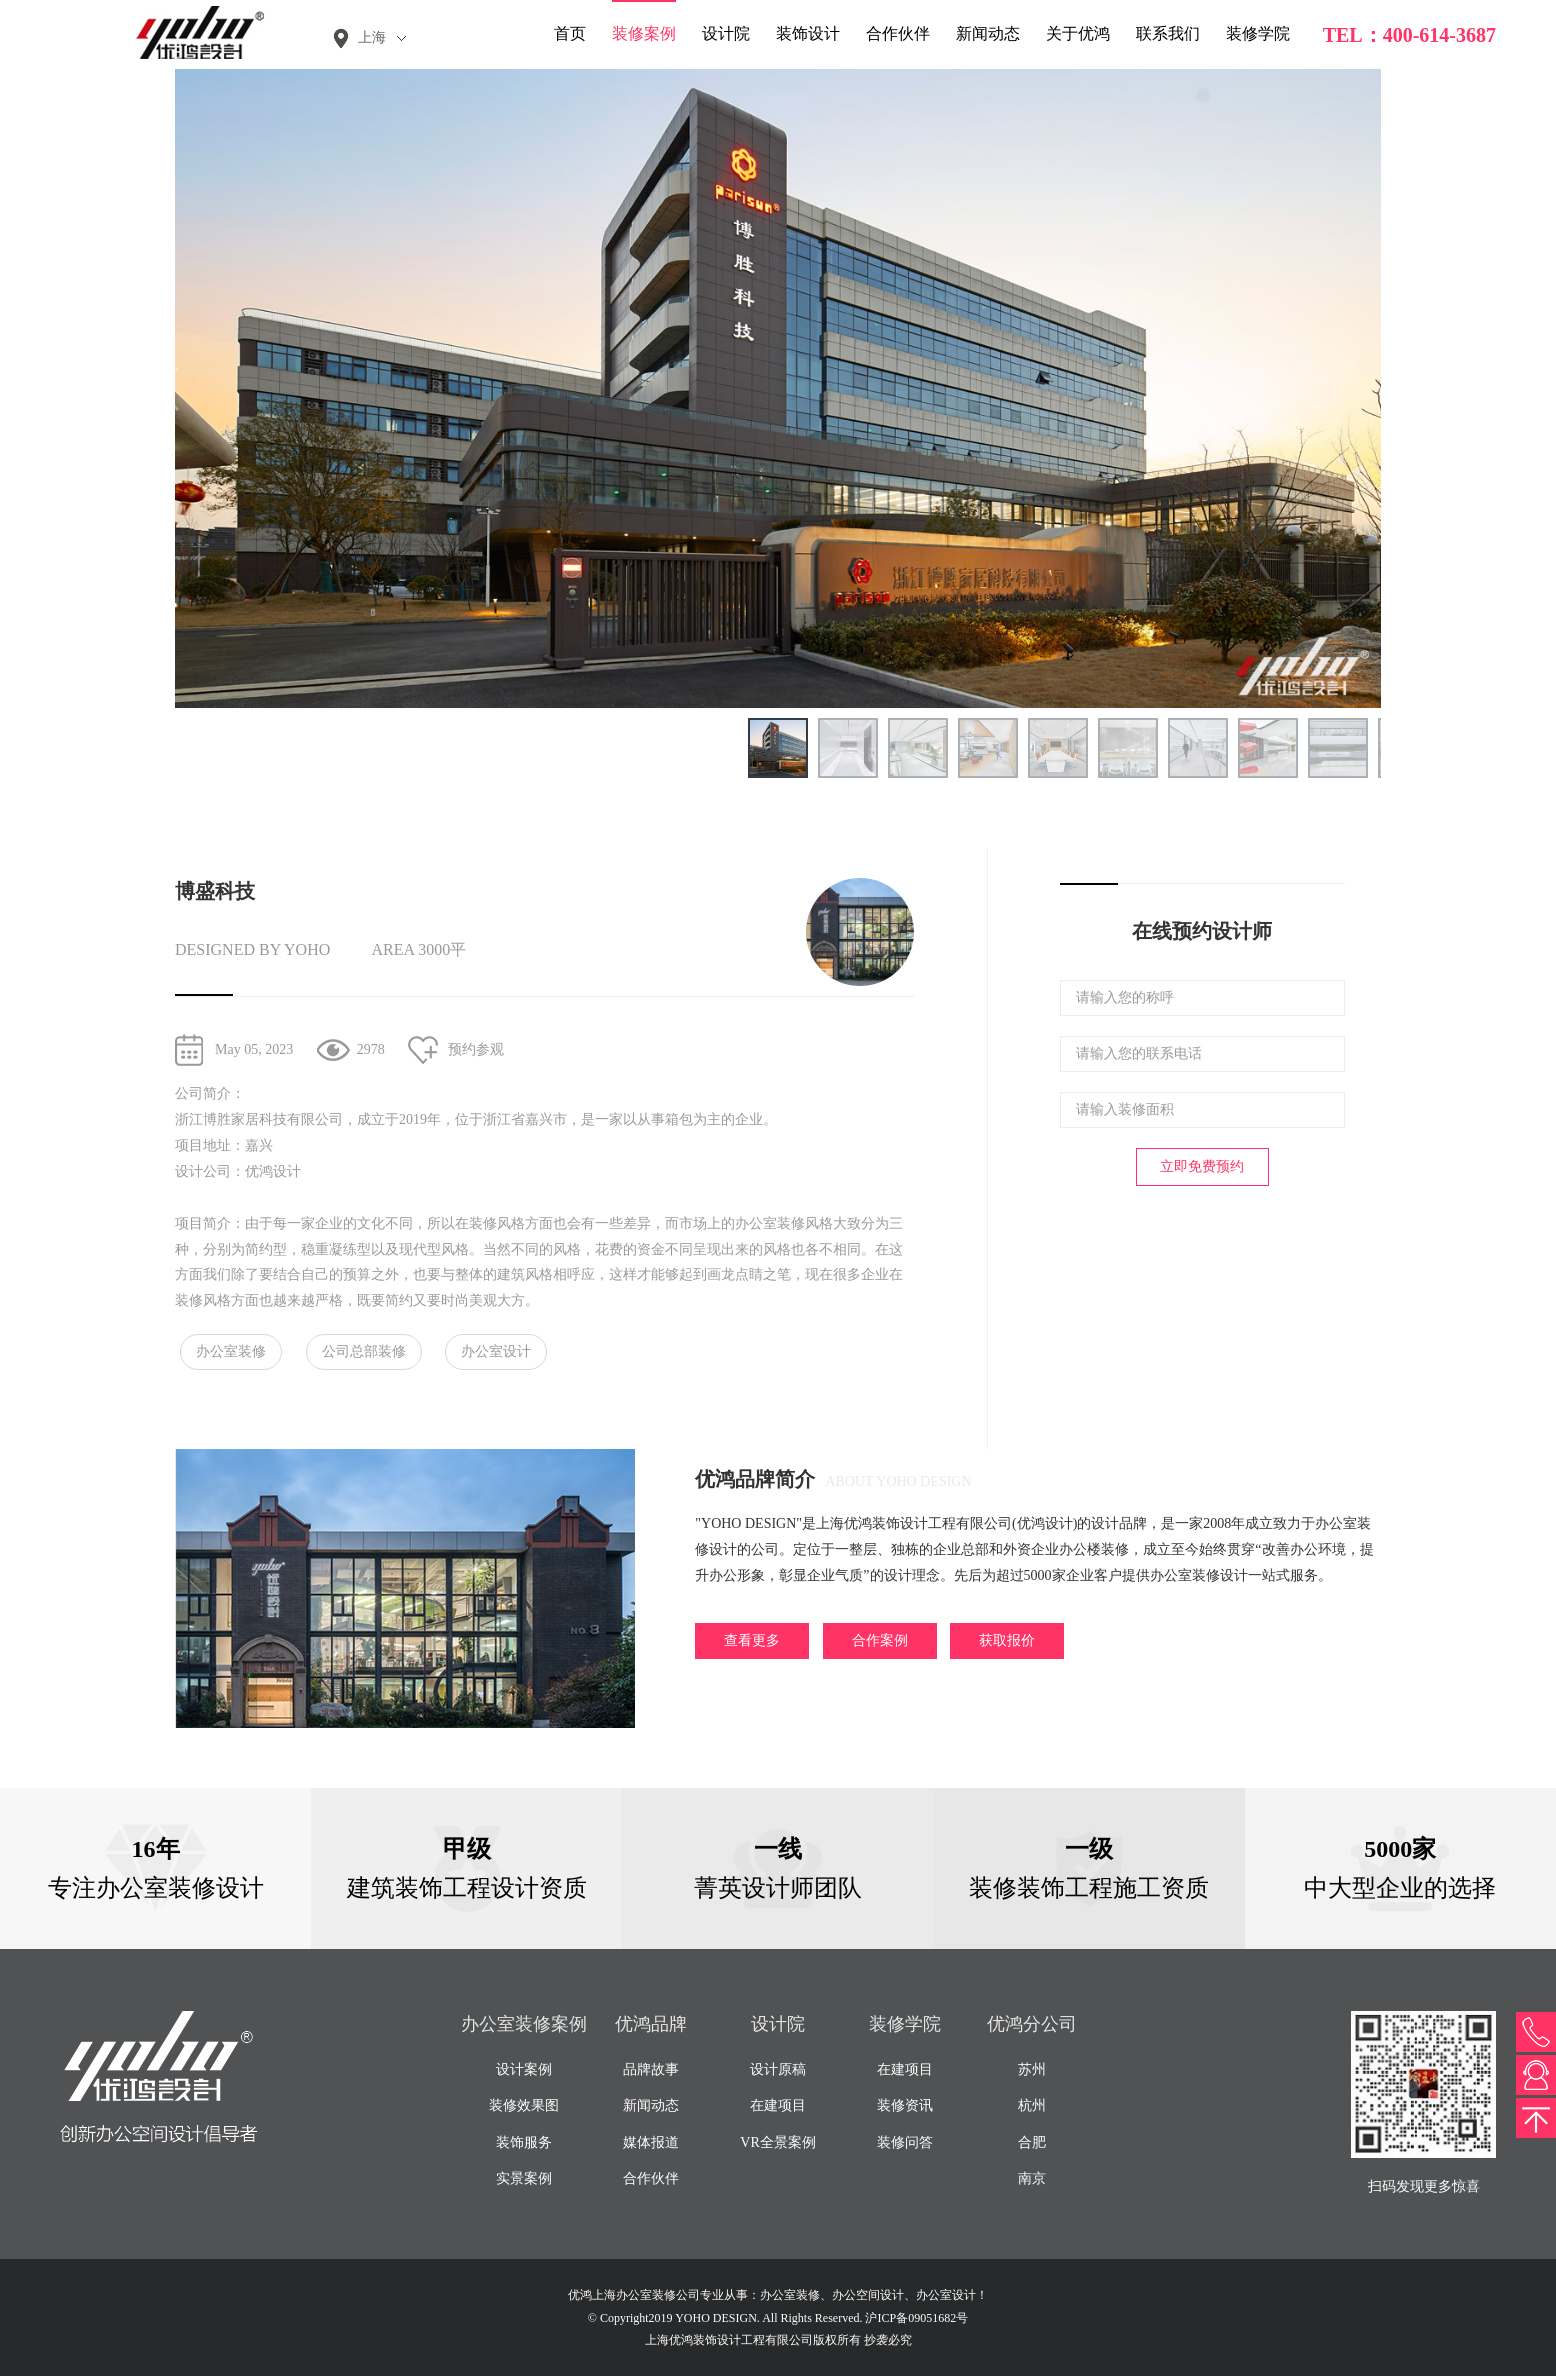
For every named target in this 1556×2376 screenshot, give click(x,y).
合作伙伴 (898, 33)
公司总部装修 (364, 1351)
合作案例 (880, 1640)
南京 (1032, 2178)
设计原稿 (778, 2069)
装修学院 (1258, 33)
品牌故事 (651, 2069)
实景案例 (524, 2178)
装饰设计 (808, 33)
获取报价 (1007, 1640)
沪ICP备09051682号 (916, 2318)
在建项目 (778, 2105)
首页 (570, 33)
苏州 (1032, 2069)
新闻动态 (988, 33)
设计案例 (524, 2069)
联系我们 (1168, 33)
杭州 (1032, 2105)
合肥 (1032, 2142)
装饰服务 (524, 2142)
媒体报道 (651, 2142)
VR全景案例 (777, 2142)
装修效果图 (524, 2105)
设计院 (726, 33)
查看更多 (752, 1640)
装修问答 (905, 2142)
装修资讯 (905, 2105)
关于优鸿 (1078, 33)
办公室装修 (231, 1351)
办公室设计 (496, 1351)
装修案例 (644, 33)
